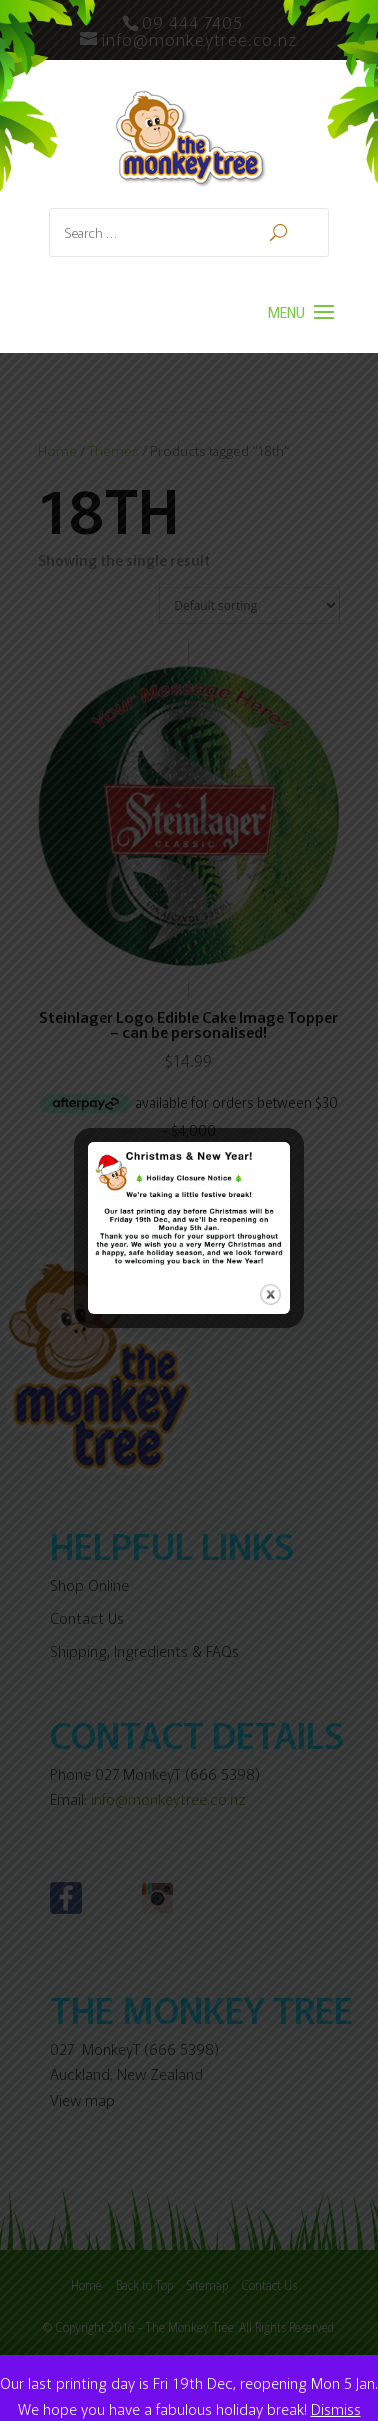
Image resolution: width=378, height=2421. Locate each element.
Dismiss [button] (336, 2408)
